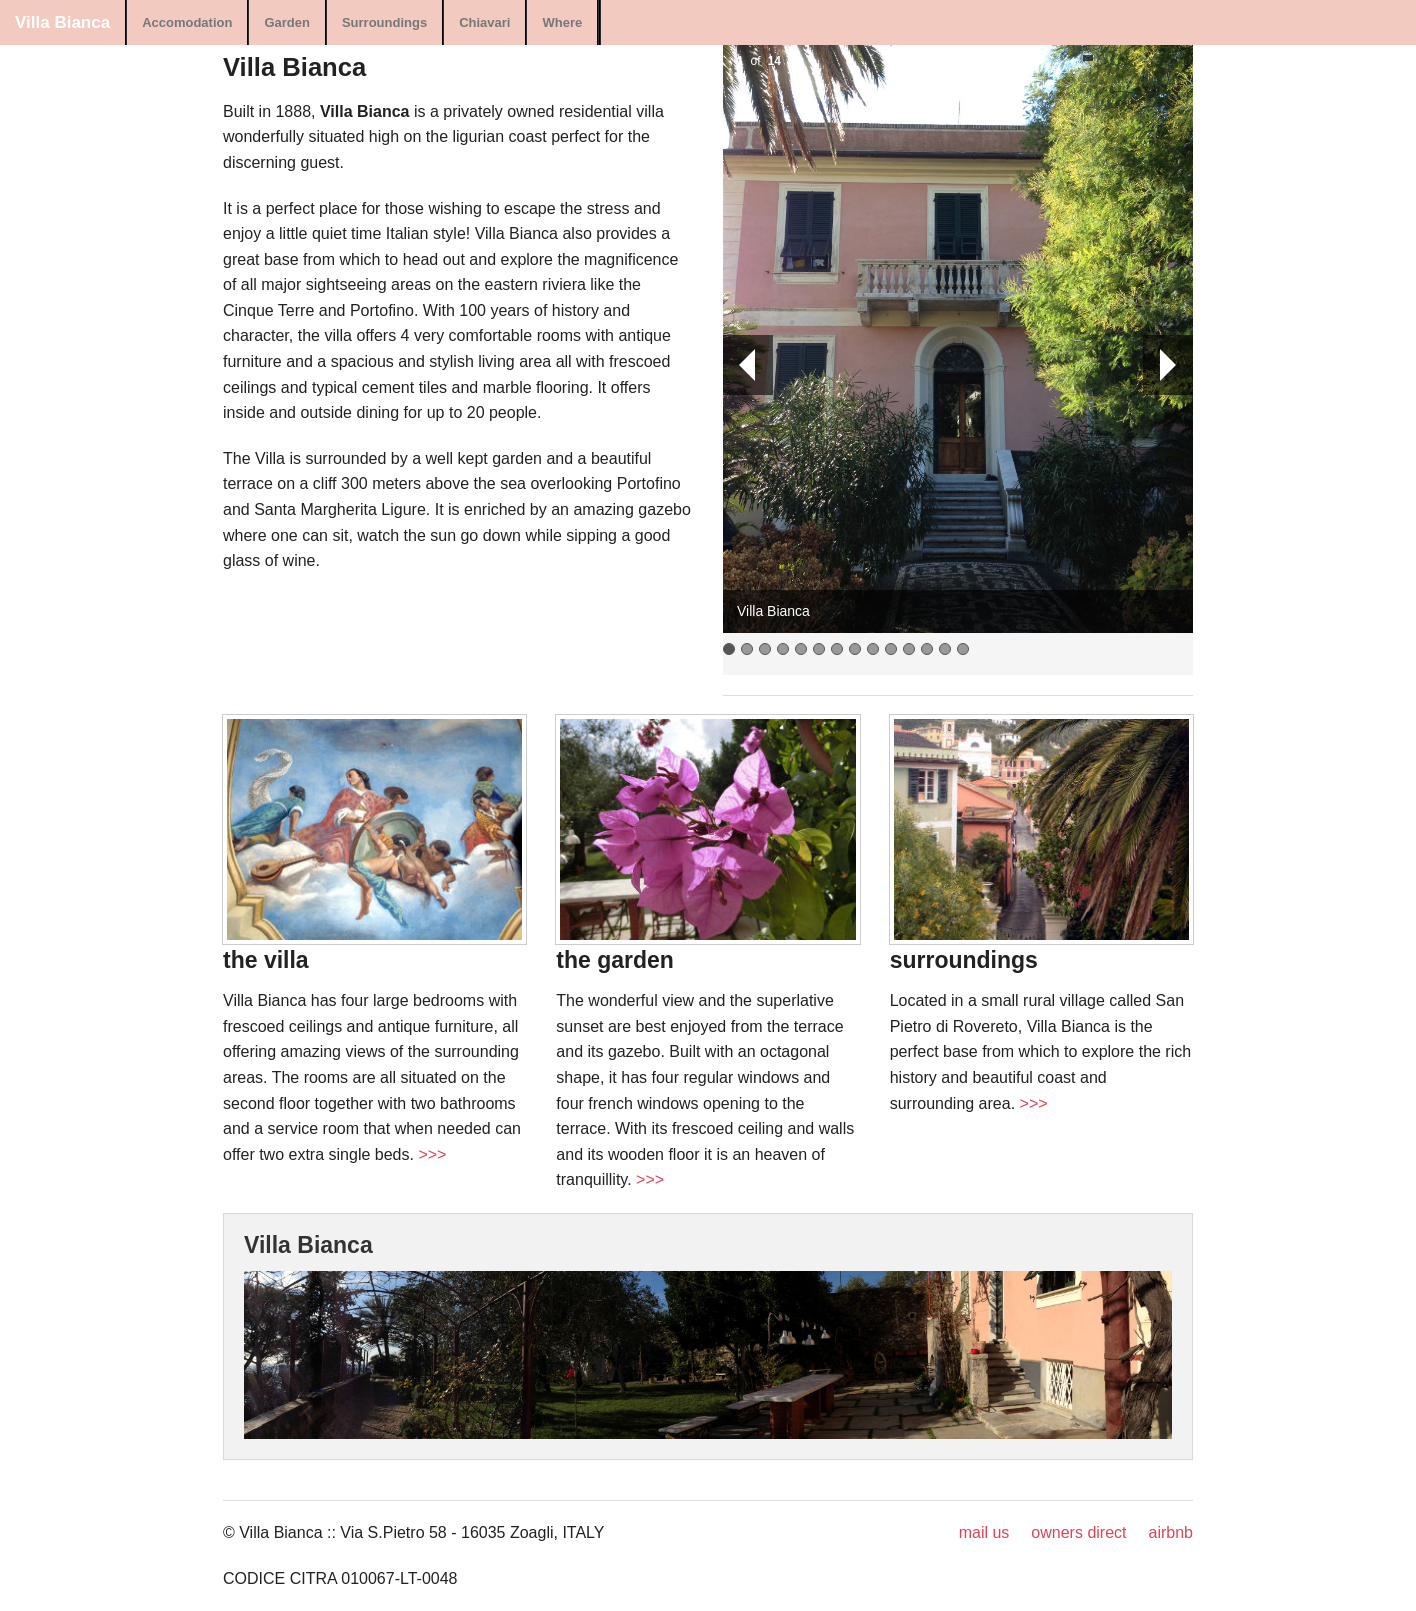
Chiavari (484, 22)
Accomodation (187, 22)
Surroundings (384, 22)
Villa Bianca (62, 22)
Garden (287, 22)
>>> (432, 1154)
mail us (984, 1532)
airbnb (1171, 1532)
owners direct (1078, 1532)
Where (562, 22)
